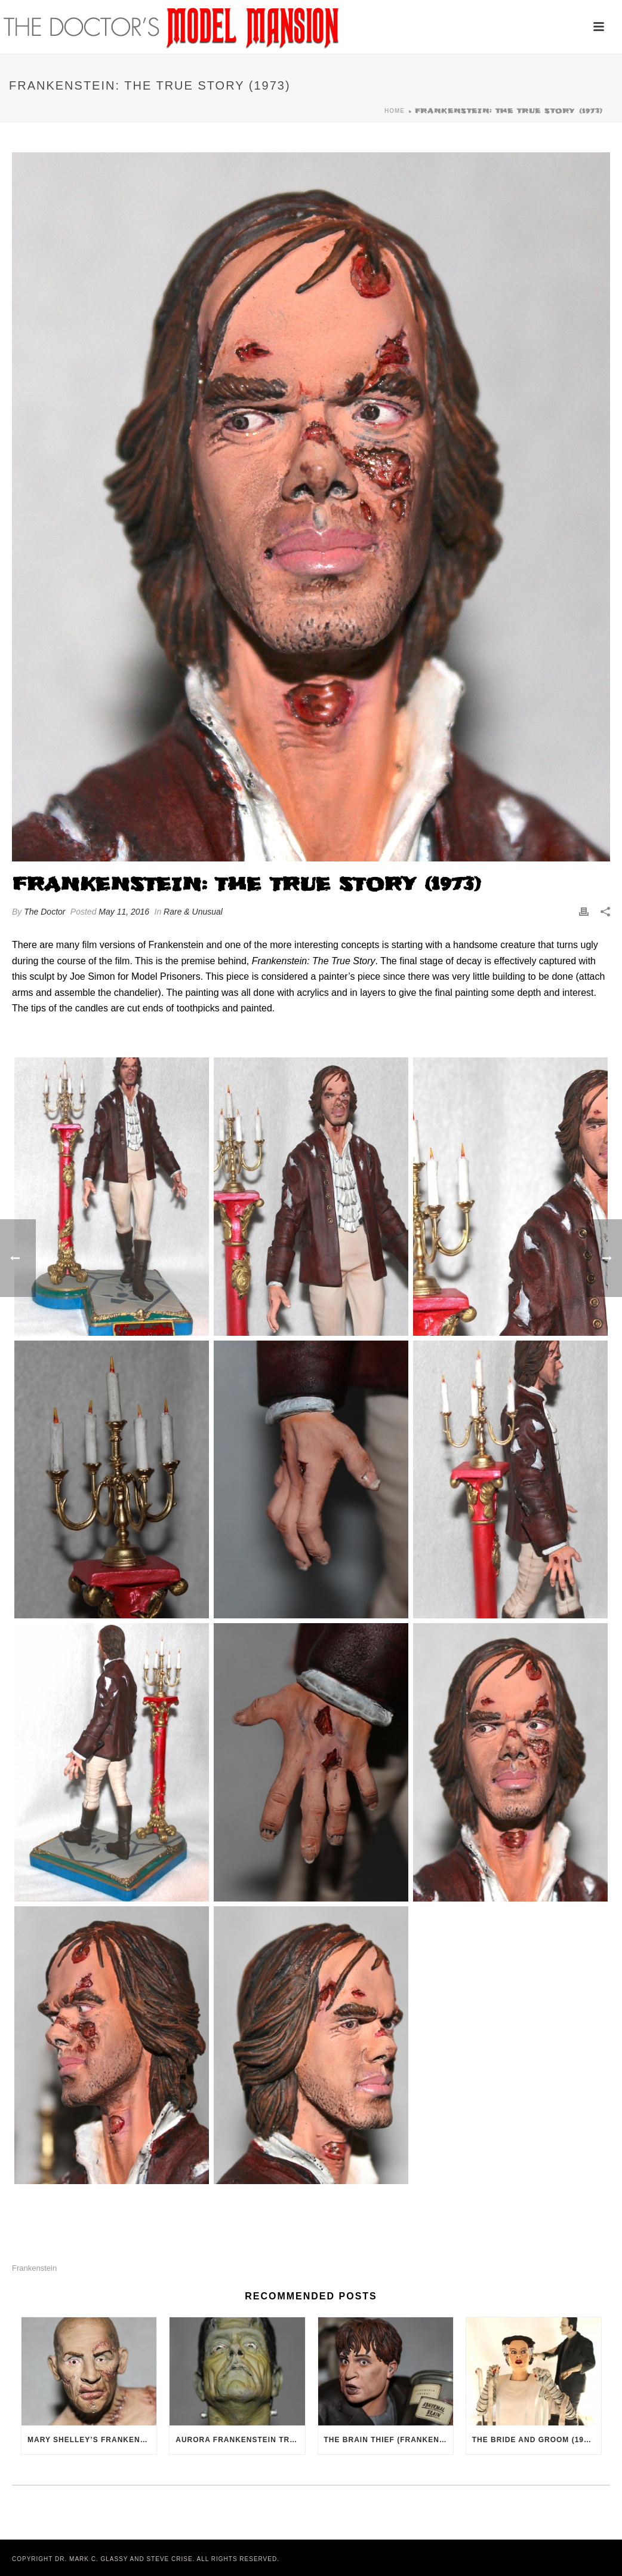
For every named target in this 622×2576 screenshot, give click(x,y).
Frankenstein (34, 2268)
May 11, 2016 (123, 911)
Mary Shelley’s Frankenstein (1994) (91, 2440)
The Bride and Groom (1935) (534, 2440)
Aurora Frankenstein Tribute (239, 2440)
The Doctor (44, 911)
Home (394, 111)
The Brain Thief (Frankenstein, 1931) (388, 2440)
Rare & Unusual (193, 911)
